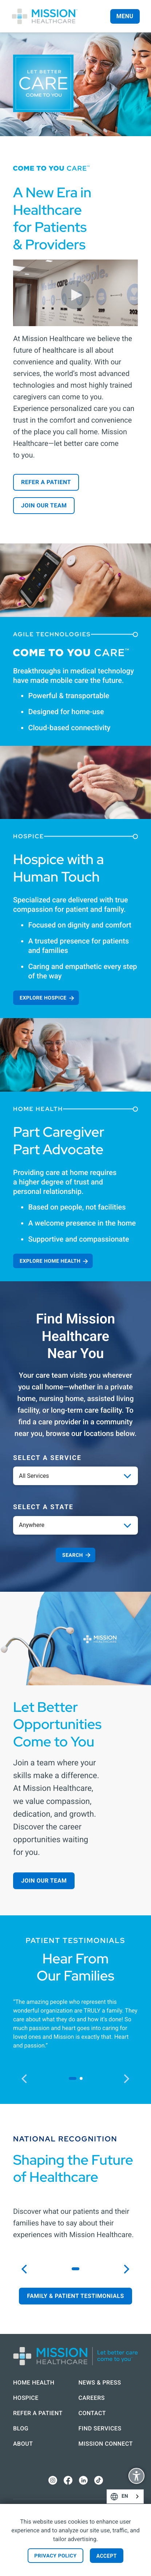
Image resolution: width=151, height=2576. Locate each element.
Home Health (34, 2382)
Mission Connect (106, 2443)
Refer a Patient (46, 482)
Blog (20, 2428)
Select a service (47, 1458)
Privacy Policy (55, 2556)
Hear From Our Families (76, 1967)
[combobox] (125, 2496)
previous (28, 2077)
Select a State (43, 1507)
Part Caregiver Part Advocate (58, 1140)
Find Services (100, 2428)
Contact (92, 2413)
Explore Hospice (43, 998)
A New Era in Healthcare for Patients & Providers (52, 218)
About (23, 2443)
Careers (92, 2397)
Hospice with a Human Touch (58, 868)
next (130, 2077)
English (135, 2496)
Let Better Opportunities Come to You (57, 1724)
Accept (106, 2556)
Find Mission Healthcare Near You (75, 1336)
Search (72, 1555)
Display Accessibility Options (136, 2477)
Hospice (26, 2397)
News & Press (100, 2382)
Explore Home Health (50, 1261)
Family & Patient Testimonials (75, 2295)
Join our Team (44, 505)
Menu (125, 16)
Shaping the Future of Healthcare (73, 2168)
